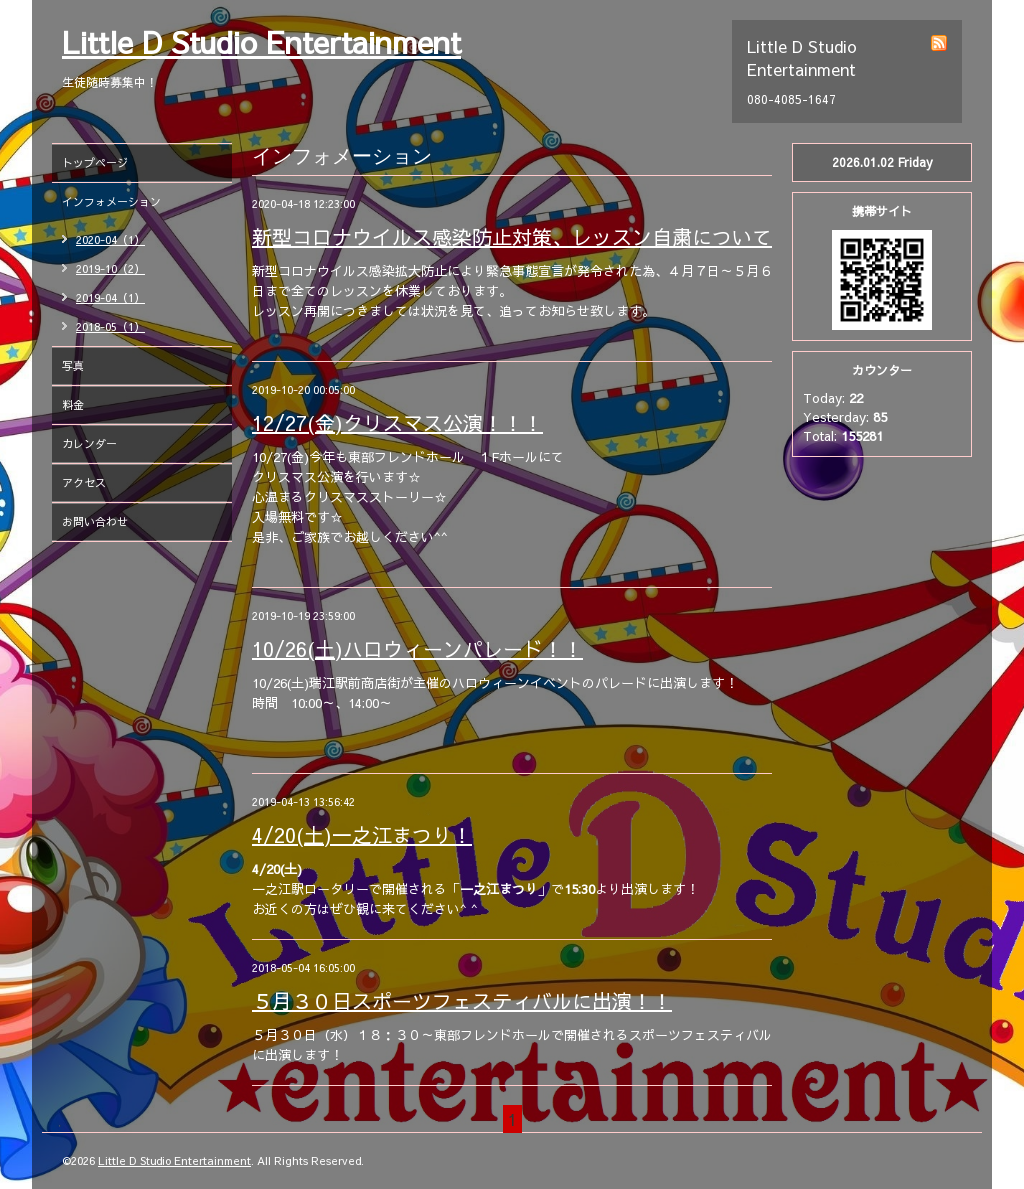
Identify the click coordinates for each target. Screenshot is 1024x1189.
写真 (73, 365)
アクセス (84, 482)
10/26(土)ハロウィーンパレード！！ (417, 648)
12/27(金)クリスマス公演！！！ (397, 422)
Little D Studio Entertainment (261, 41)
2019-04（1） (110, 297)
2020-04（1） (110, 239)
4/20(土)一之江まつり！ (362, 834)
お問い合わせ (95, 521)
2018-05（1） (110, 326)
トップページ (95, 162)
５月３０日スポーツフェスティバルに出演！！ (462, 1000)
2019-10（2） (110, 268)
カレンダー (89, 443)
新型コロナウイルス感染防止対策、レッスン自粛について (512, 236)
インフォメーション (111, 201)
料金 (73, 404)
